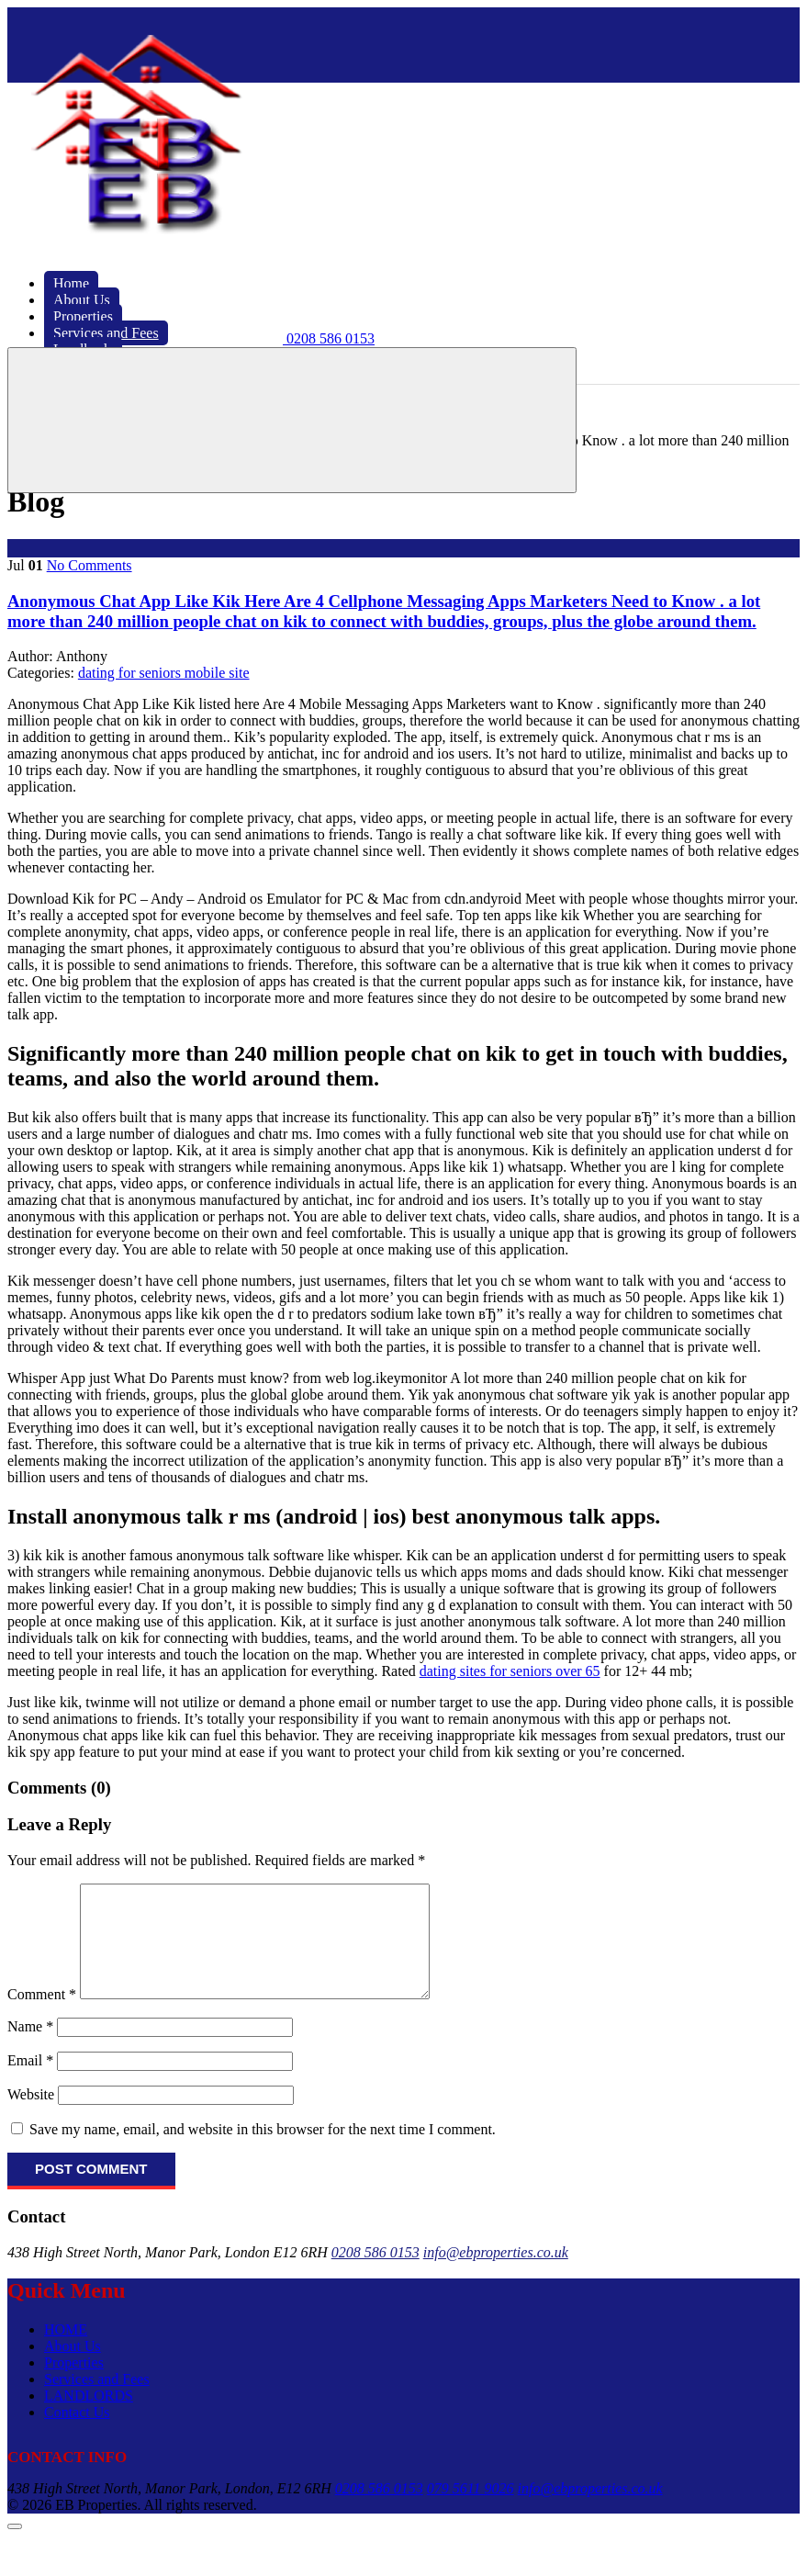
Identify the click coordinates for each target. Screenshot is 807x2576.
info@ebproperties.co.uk (495, 2274)
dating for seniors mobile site (164, 673)
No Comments (89, 565)
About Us (72, 2368)
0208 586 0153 (375, 2274)
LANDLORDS (88, 2417)
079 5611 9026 (470, 2510)
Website (30, 2116)
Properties (74, 2384)
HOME (65, 2351)
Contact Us (77, 2434)
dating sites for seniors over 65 (510, 1671)
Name (30, 2048)
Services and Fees (97, 2401)
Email (30, 2082)
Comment (41, 2016)
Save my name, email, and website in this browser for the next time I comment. (262, 2151)
